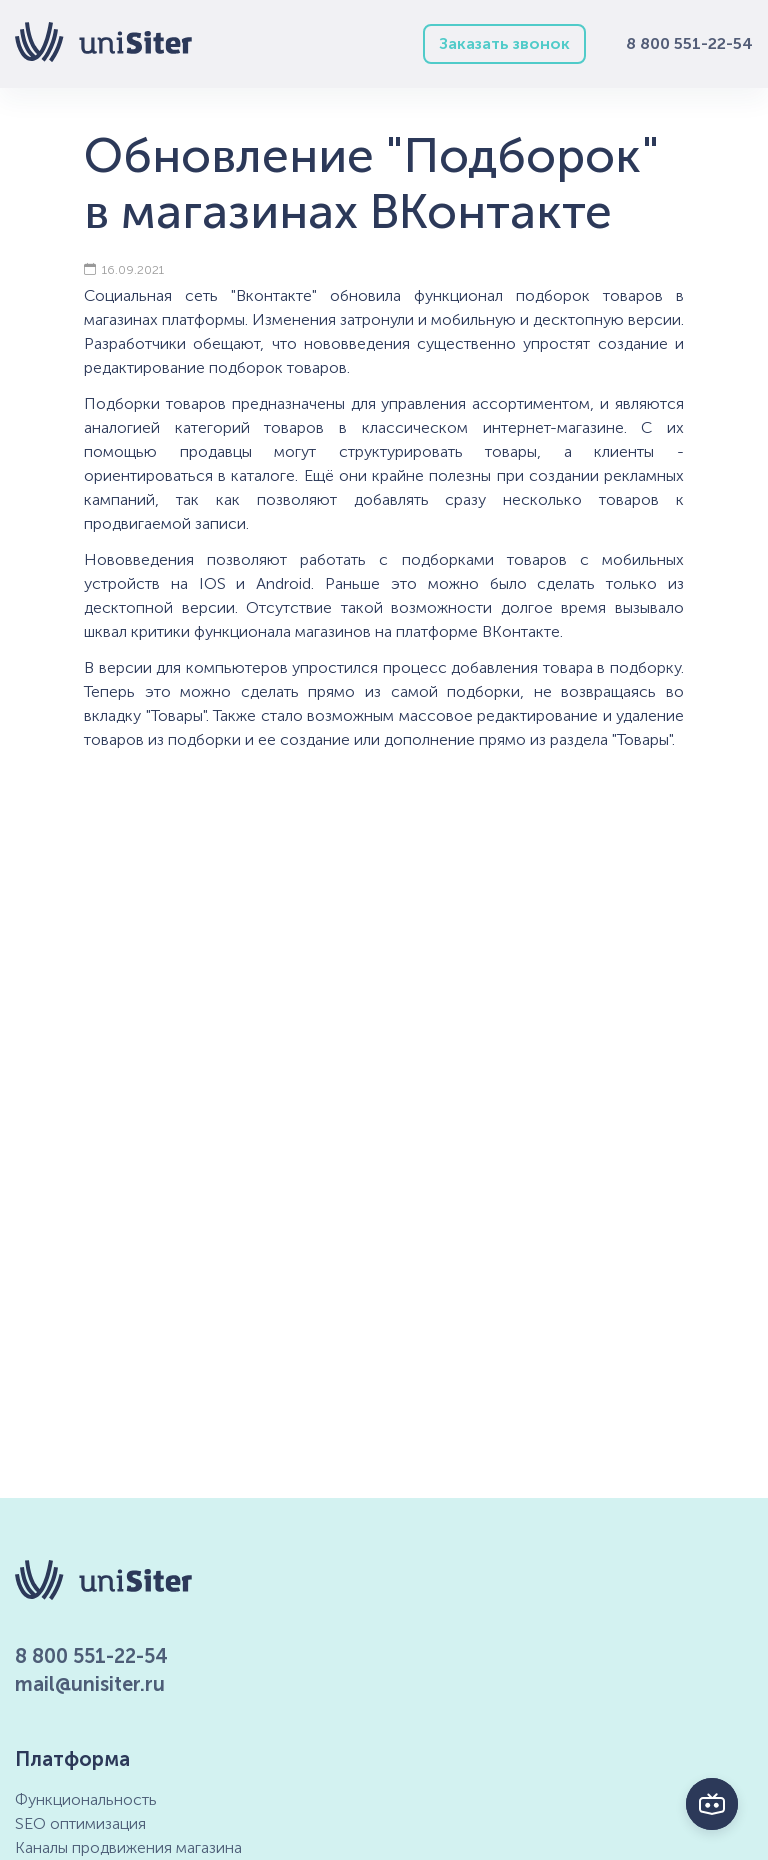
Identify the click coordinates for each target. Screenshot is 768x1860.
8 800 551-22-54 (689, 43)
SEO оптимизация (80, 1823)
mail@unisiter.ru (90, 1684)
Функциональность (86, 1799)
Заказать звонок (504, 43)
